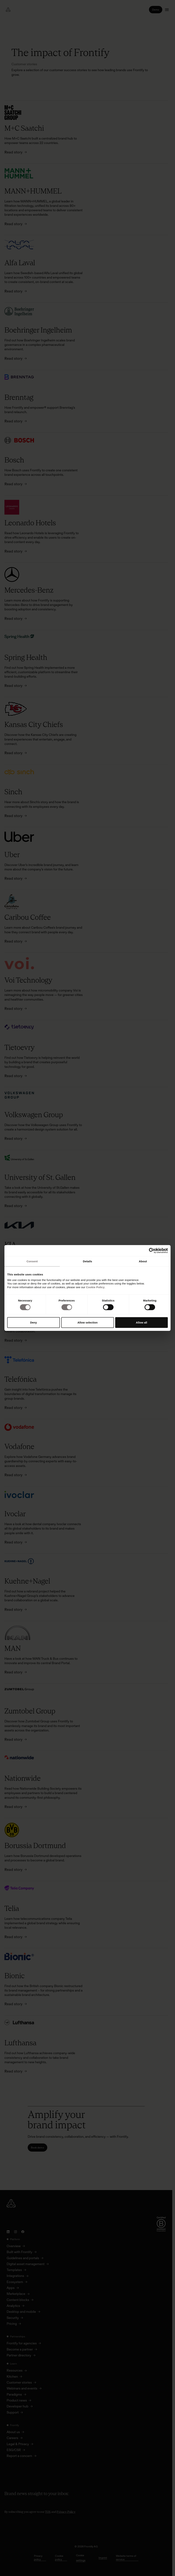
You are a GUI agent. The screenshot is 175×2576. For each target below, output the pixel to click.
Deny (33, 1322)
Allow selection (87, 1322)
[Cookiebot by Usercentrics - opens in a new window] (151, 1250)
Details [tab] (87, 1261)
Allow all (141, 1322)
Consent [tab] (32, 1261)
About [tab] (143, 1261)
